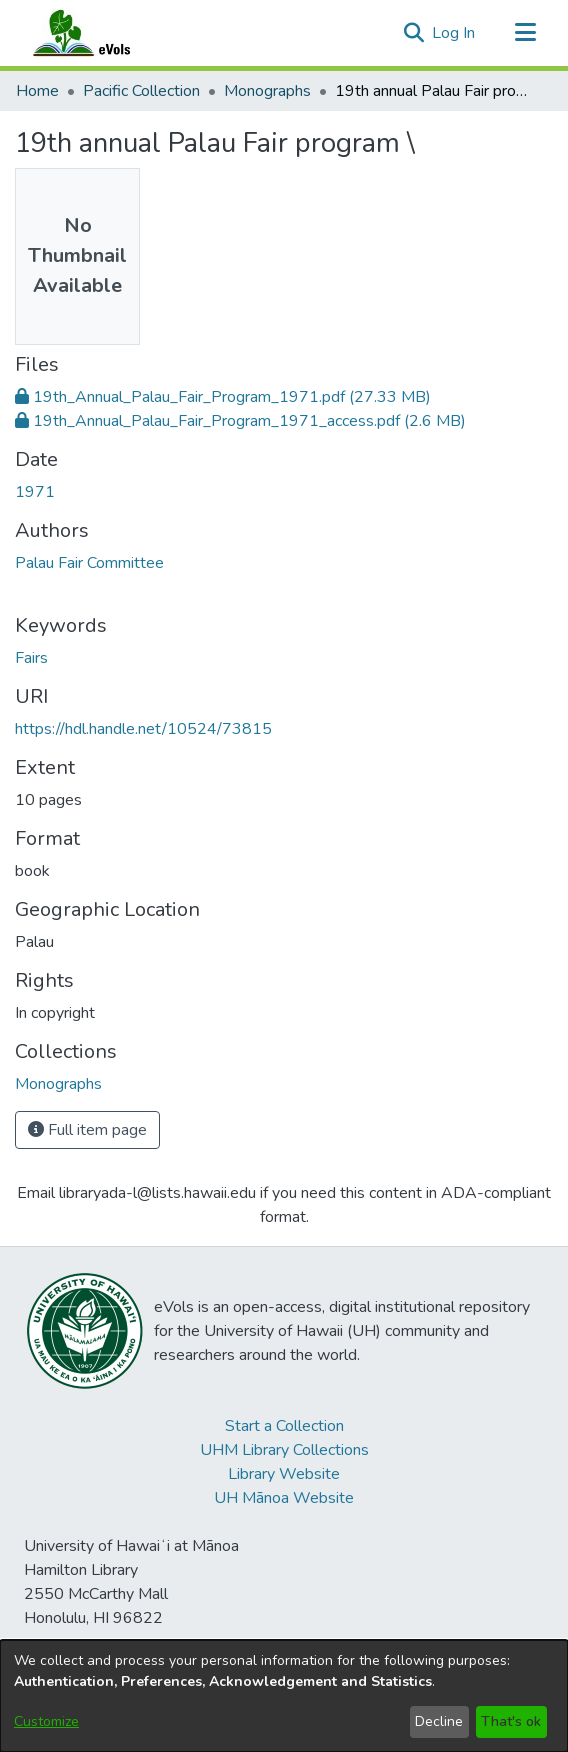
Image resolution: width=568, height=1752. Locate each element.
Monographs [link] (267, 91)
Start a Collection (284, 1426)
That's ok (511, 1721)
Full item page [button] (87, 1130)
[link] (223, 397)
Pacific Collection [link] (141, 91)
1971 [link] (35, 492)
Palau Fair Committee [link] (89, 563)
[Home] (101, 33)
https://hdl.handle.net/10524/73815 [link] (143, 729)
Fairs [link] (31, 658)
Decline (439, 1721)
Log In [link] (454, 33)
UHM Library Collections (284, 1450)
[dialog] (284, 1696)
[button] (413, 33)
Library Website (284, 1474)
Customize (46, 1721)
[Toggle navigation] (525, 33)
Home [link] (37, 91)
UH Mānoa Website (284, 1498)
